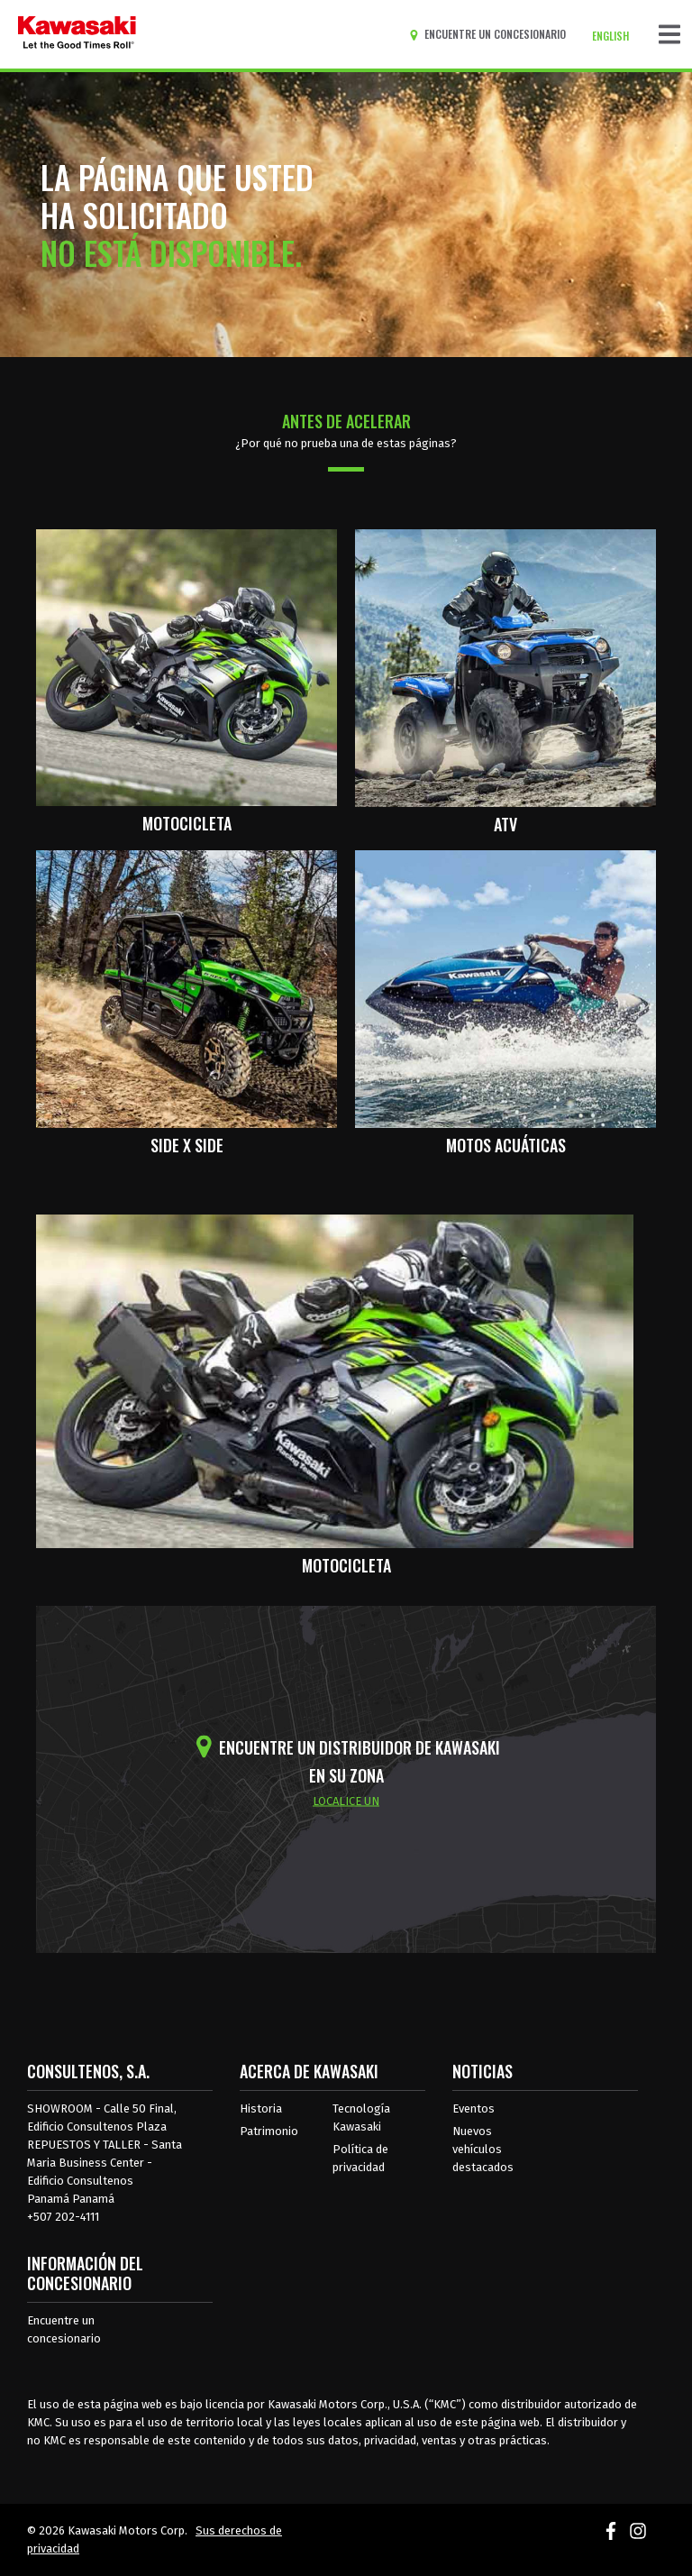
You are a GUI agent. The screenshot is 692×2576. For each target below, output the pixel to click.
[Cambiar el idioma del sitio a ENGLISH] (615, 36)
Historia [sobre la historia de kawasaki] (261, 2108)
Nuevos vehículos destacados (483, 2149)
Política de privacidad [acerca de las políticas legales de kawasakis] (360, 2158)
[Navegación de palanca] (669, 34)
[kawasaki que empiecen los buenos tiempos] (77, 34)
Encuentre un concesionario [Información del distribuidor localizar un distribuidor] (64, 2329)
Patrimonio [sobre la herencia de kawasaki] (269, 2131)
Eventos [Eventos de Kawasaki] (473, 2108)
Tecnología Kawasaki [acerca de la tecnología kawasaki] (361, 2117)
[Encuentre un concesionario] (491, 34)
